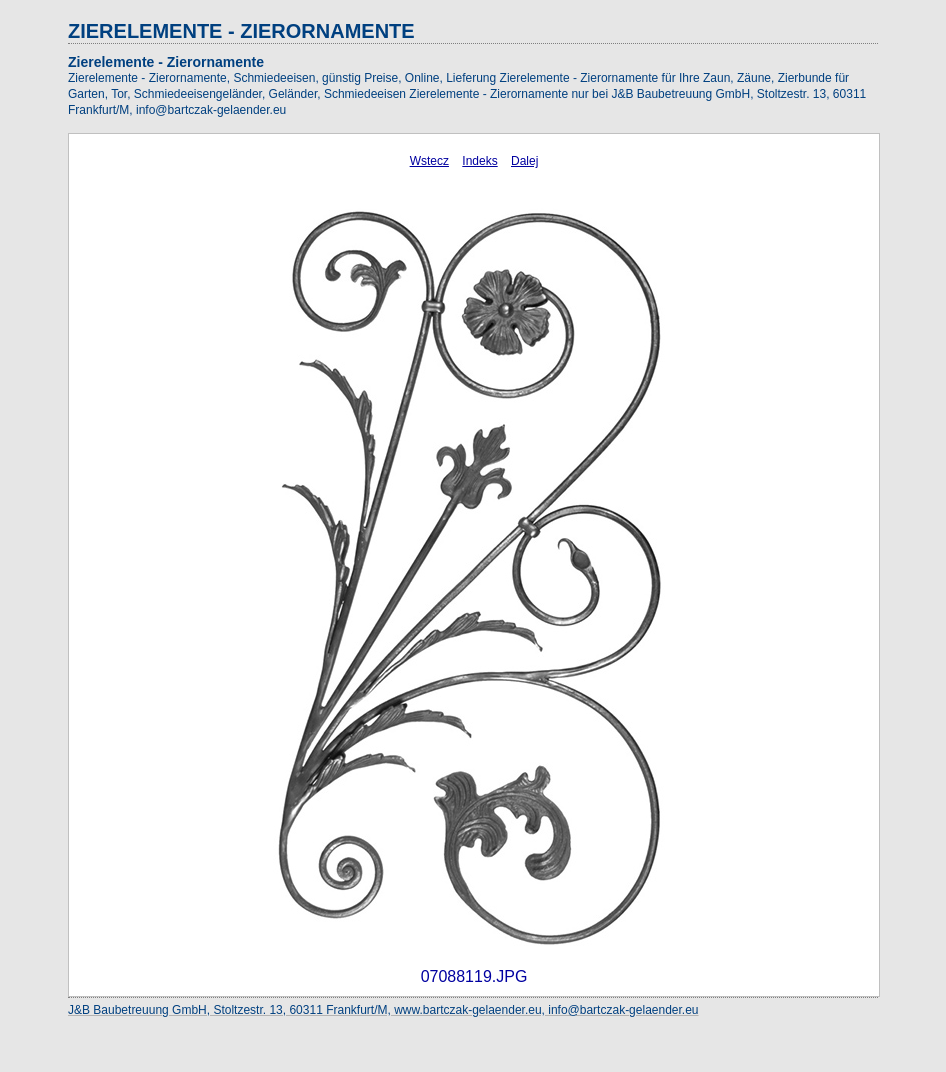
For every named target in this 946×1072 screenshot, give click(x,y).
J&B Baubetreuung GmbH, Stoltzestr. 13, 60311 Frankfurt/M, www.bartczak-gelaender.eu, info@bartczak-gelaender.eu (383, 1010)
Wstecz (429, 161)
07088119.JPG (474, 976)
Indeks (479, 161)
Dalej (524, 161)
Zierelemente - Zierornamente (166, 62)
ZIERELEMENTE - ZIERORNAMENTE (241, 31)
